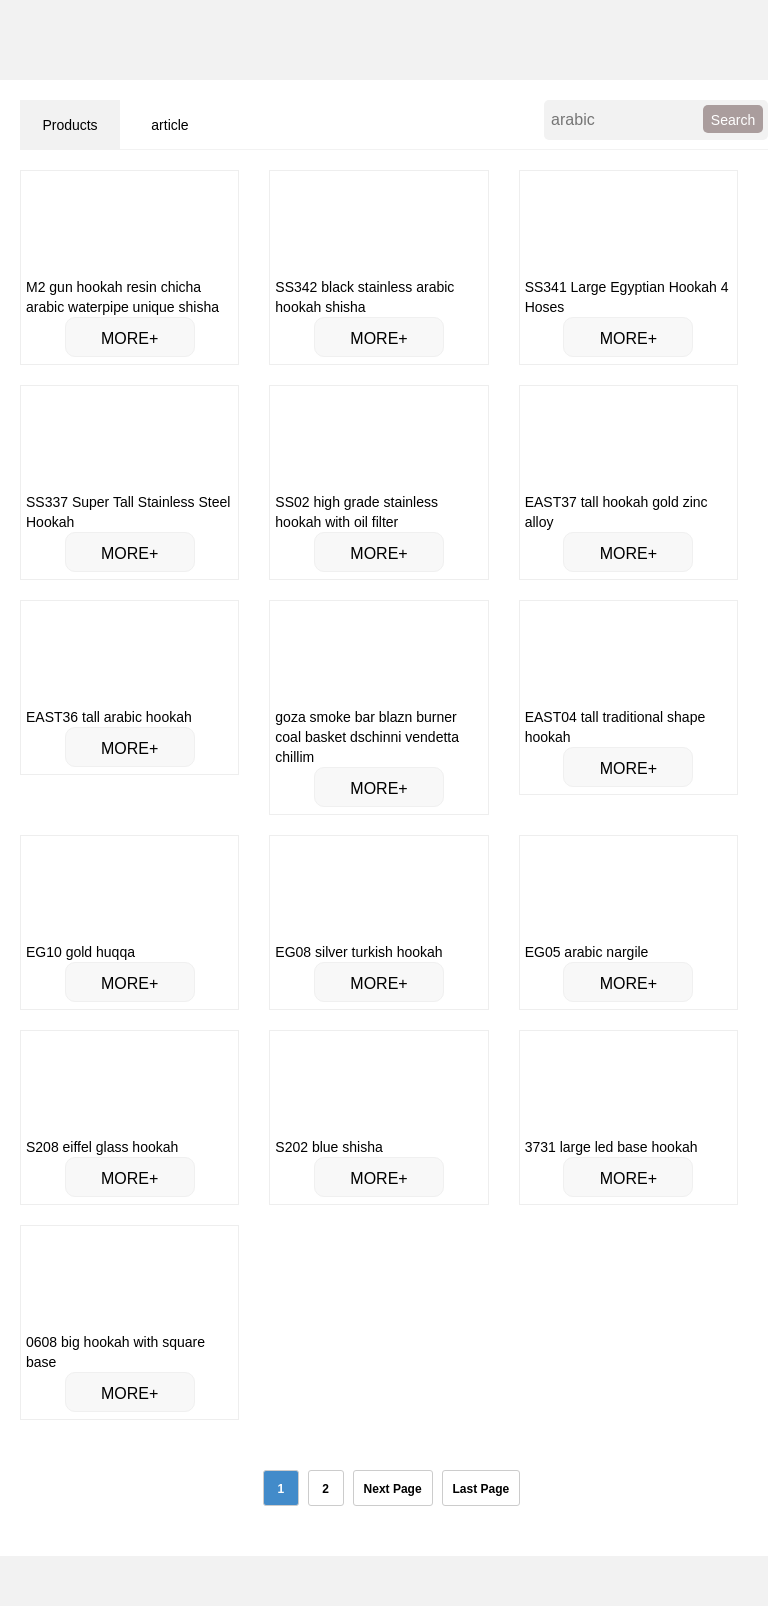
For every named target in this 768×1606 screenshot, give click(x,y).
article (169, 125)
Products (69, 125)
